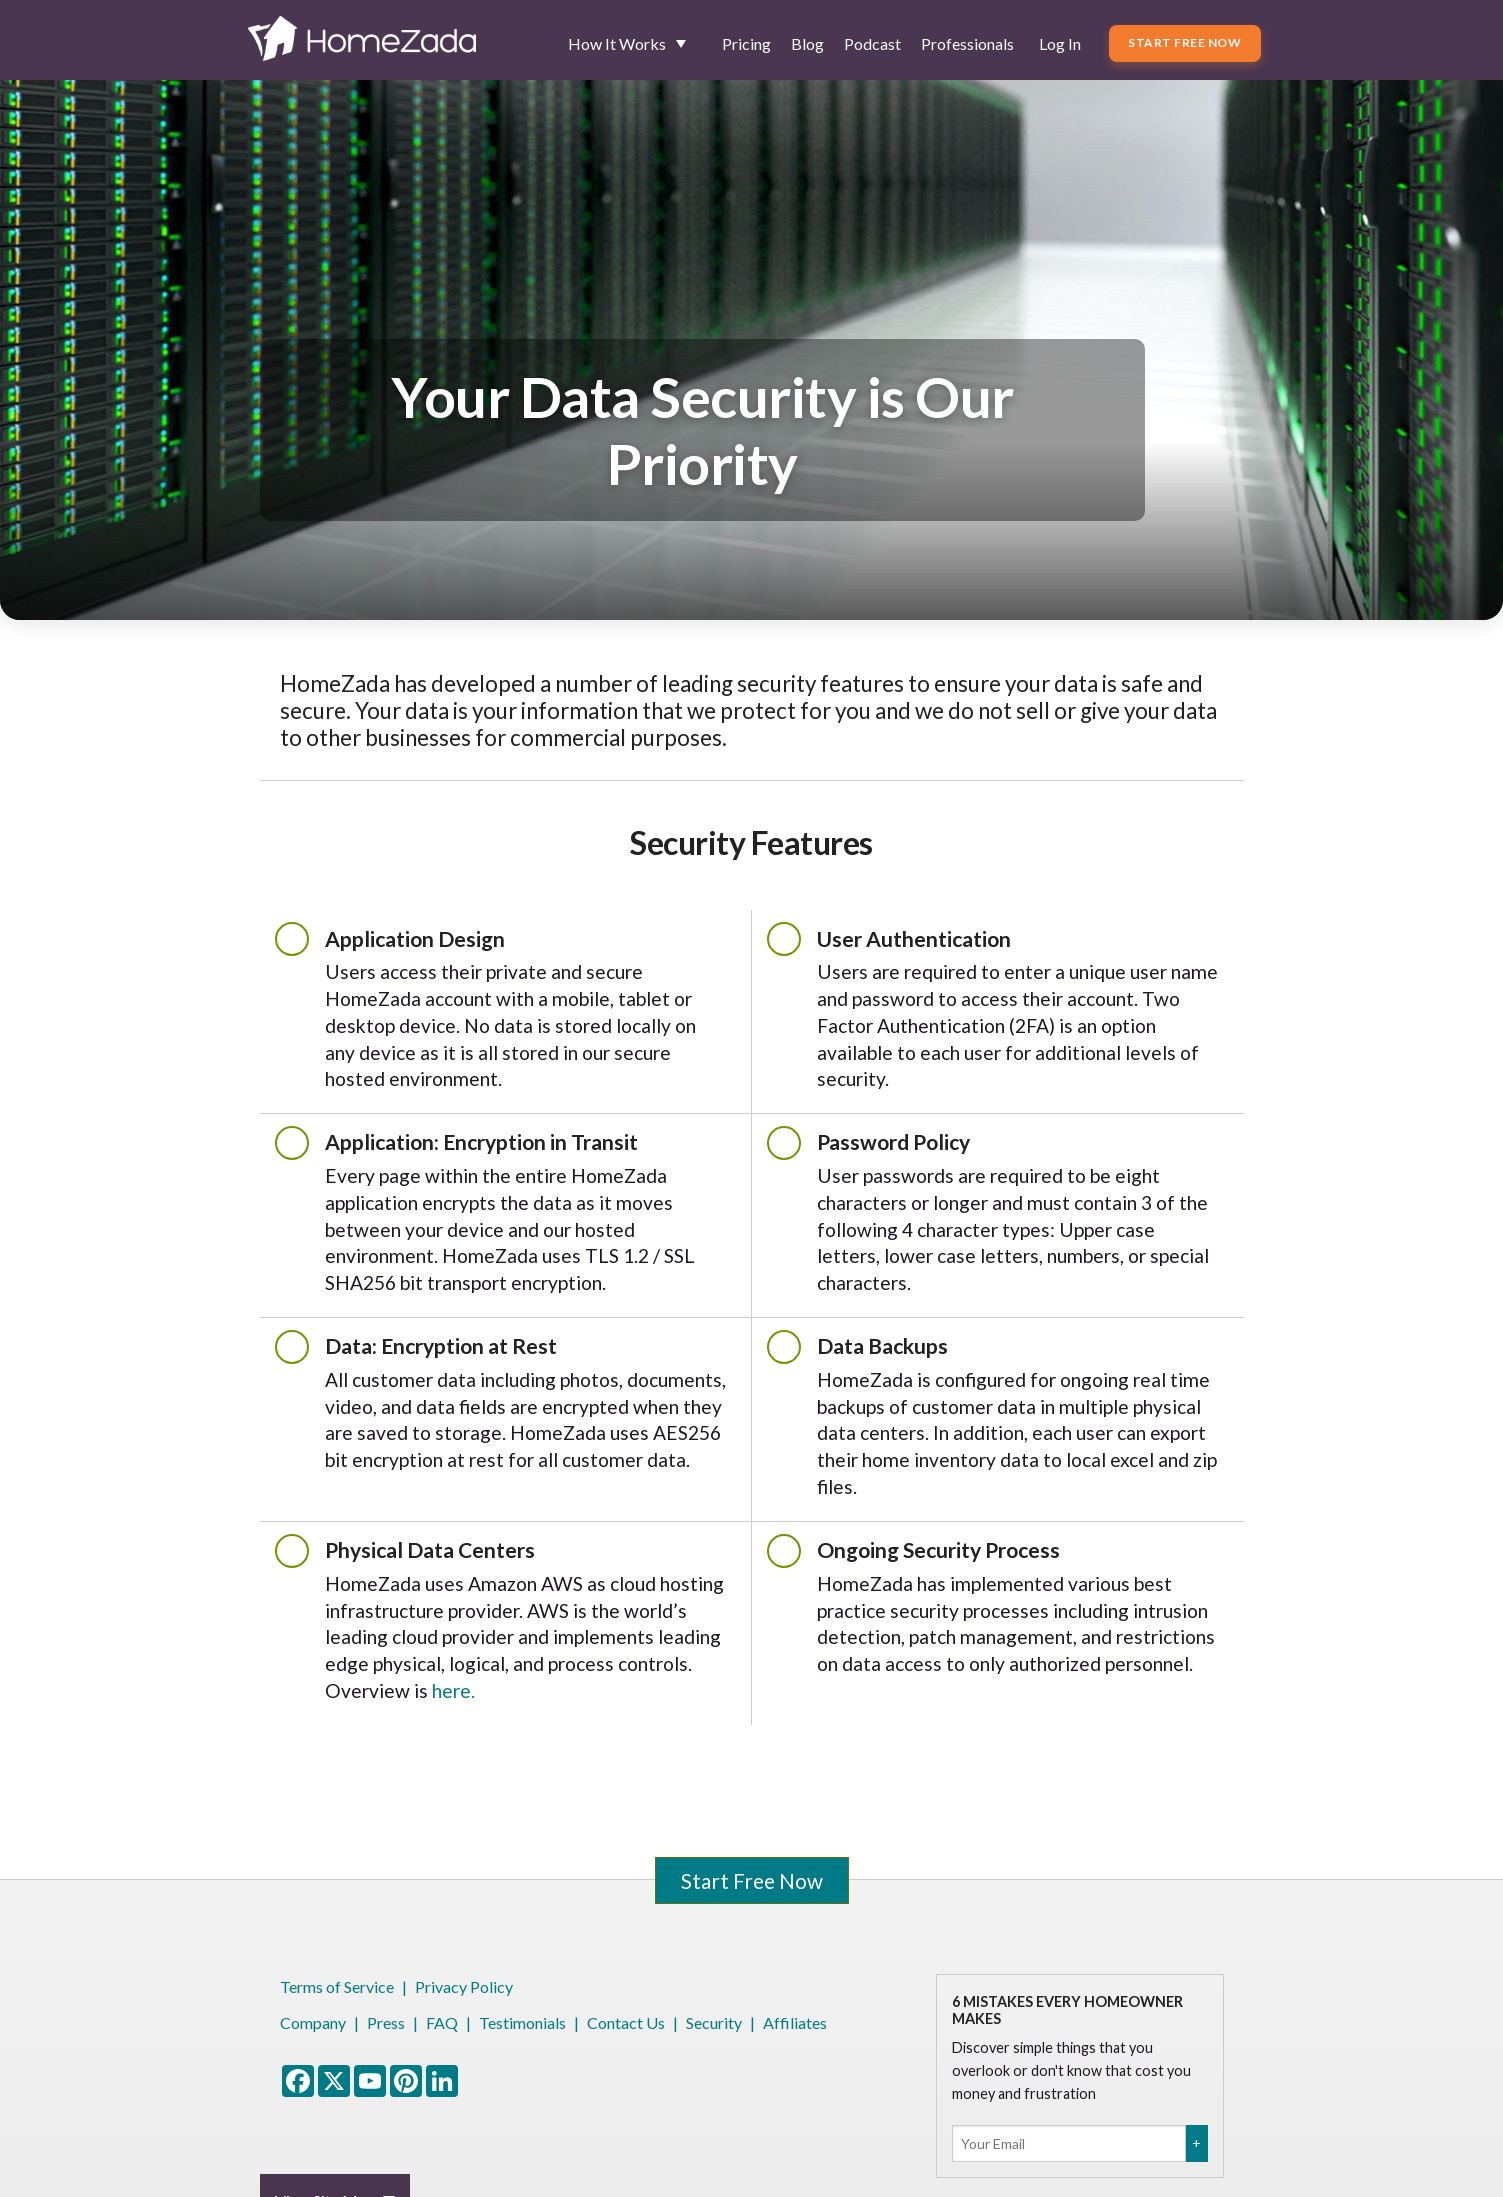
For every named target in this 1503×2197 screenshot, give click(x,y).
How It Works (617, 43)
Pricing (746, 43)
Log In (1060, 43)
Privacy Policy (464, 1986)
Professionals (967, 43)
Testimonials (522, 2022)
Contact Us (626, 2022)
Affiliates (795, 2022)
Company (313, 2022)
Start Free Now (1184, 42)
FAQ (442, 2022)
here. (453, 1690)
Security (714, 2022)
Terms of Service (337, 1986)
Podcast (872, 43)
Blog (807, 43)
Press (386, 2022)
